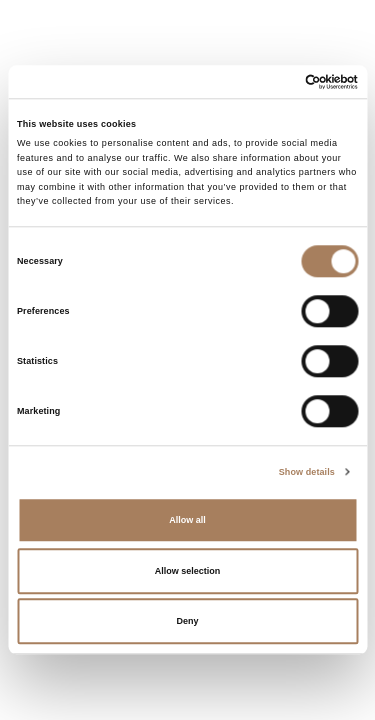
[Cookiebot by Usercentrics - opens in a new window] (271, 81)
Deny (187, 622)
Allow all (187, 521)
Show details (307, 472)
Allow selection (188, 571)
